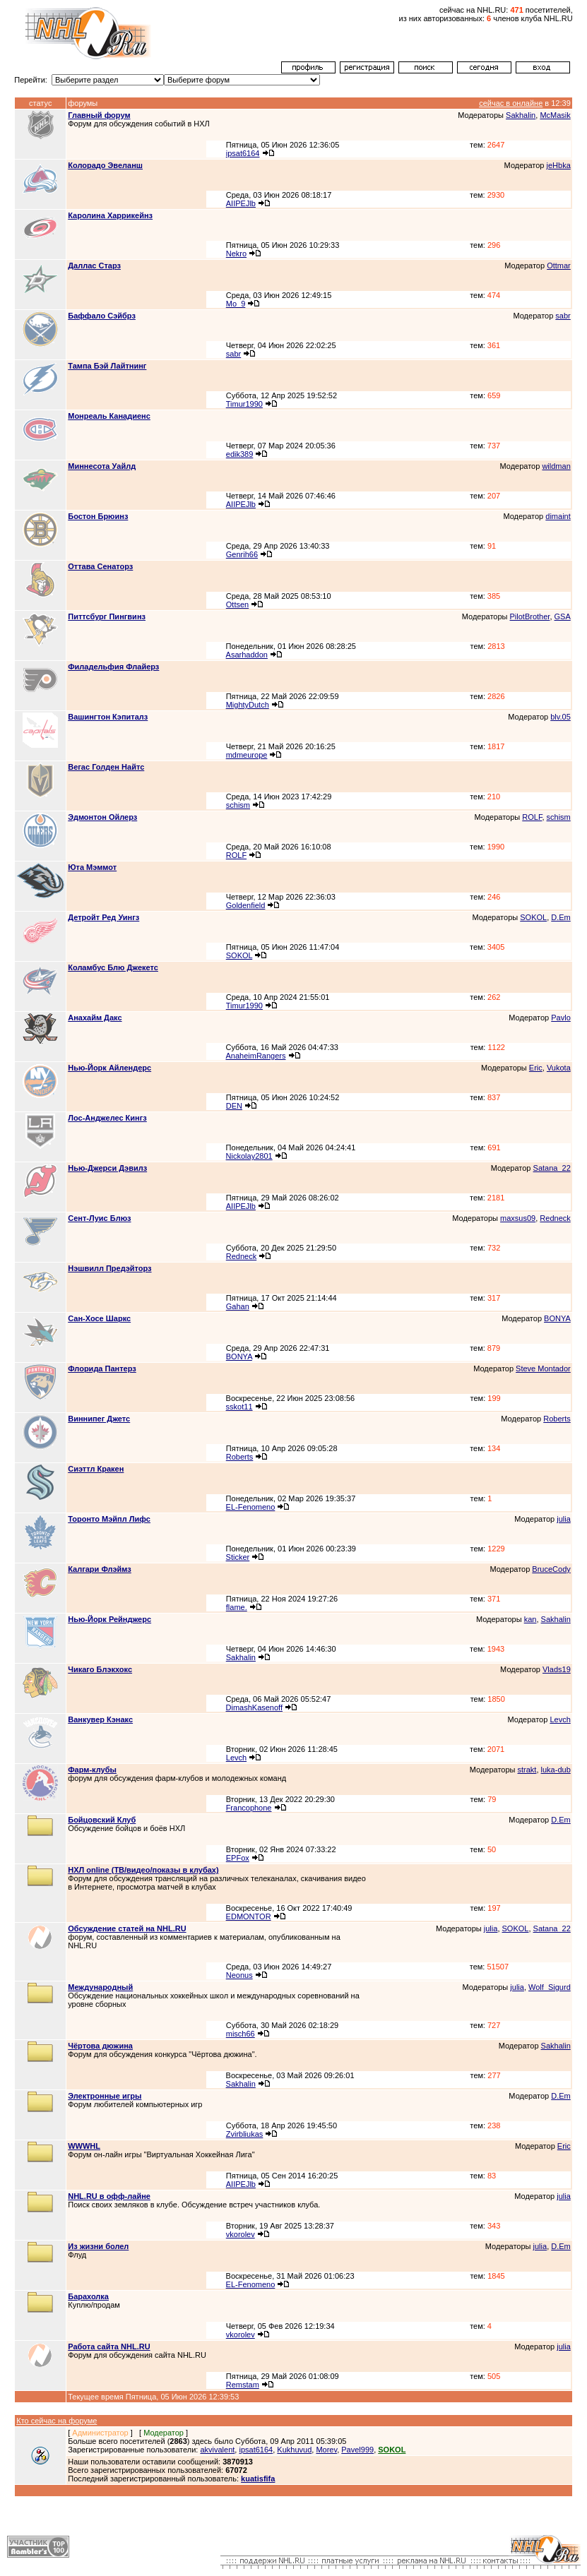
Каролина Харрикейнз (110, 215)
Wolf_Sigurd (549, 1987)
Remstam (242, 2384)
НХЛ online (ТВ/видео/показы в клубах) (143, 1870)
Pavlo (561, 1017)
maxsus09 (517, 1218)
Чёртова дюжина (100, 2045)
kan (530, 1619)
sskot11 (239, 1406)
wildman (556, 466)
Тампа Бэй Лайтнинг (107, 366)
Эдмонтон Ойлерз (102, 817)
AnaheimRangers (255, 1055)
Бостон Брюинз (98, 516)
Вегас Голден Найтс (106, 767)
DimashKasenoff (254, 1707)
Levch (560, 1719)
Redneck (555, 1218)
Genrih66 (242, 554)
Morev (326, 2449)
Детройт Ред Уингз (103, 917)
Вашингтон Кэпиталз (108, 716)
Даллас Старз (94, 265)
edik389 (240, 454)
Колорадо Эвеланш (105, 165)
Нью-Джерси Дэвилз (107, 1168)
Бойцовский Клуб (102, 1819)
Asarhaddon (247, 654)
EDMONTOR (248, 1916)
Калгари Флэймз (99, 1569)
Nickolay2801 (249, 1156)
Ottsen (237, 604)
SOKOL (533, 917)
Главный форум (99, 115)
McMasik (555, 115)
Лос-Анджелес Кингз (107, 1118)
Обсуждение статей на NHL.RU (127, 1928)
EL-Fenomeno (250, 1507)
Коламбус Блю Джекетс (113, 967)
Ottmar (559, 265)
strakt (527, 1769)
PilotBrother (530, 616)
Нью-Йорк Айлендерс (109, 1067)
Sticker (238, 1557)
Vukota (559, 1067)
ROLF (532, 817)
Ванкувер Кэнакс (100, 1719)
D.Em (561, 917)
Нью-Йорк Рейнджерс (109, 1619)
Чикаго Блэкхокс (100, 1669)
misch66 (240, 2033)
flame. (236, 1607)
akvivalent (217, 2449)
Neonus (239, 1975)
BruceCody (551, 1569)
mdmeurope (247, 755)
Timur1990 (244, 404)
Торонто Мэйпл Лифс (109, 1519)
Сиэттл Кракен (96, 1469)
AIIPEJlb (241, 203)
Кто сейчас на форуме (56, 2420)
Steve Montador (543, 1368)
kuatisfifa (258, 2478)
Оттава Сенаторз (100, 566)
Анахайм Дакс (94, 1017)
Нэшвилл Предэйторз (109, 1268)
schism (238, 805)
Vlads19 (556, 1669)
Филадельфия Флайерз (113, 666)
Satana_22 (552, 1168)
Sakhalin (520, 115)
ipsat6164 (243, 153)
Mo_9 (236, 303)
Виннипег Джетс (99, 1418)
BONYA (557, 1318)
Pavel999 (357, 2449)
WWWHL (84, 2146)
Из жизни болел (98, 2246)
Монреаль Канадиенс (109, 416)
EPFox (237, 1858)
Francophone (249, 1807)
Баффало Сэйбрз (102, 315)
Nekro (236, 253)
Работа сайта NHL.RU (109, 2346)
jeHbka (559, 165)
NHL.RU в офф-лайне (109, 2196)
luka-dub (556, 1769)
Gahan (237, 1306)
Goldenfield (246, 905)
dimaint (557, 516)
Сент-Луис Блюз (99, 1218)
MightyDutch (247, 704)
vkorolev (240, 2234)
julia (564, 1519)
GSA (563, 616)
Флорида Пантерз (102, 1368)
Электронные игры (104, 2096)
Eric (535, 1067)
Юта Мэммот (92, 867)
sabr (562, 315)
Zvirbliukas (244, 2134)
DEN (234, 1106)
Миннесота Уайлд (102, 466)
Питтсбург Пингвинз (107, 616)
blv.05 (560, 716)
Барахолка (88, 2296)
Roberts (557, 1418)
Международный (100, 1987)
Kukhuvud (294, 2449)
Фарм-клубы (92, 1769)
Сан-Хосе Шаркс (99, 1318)
